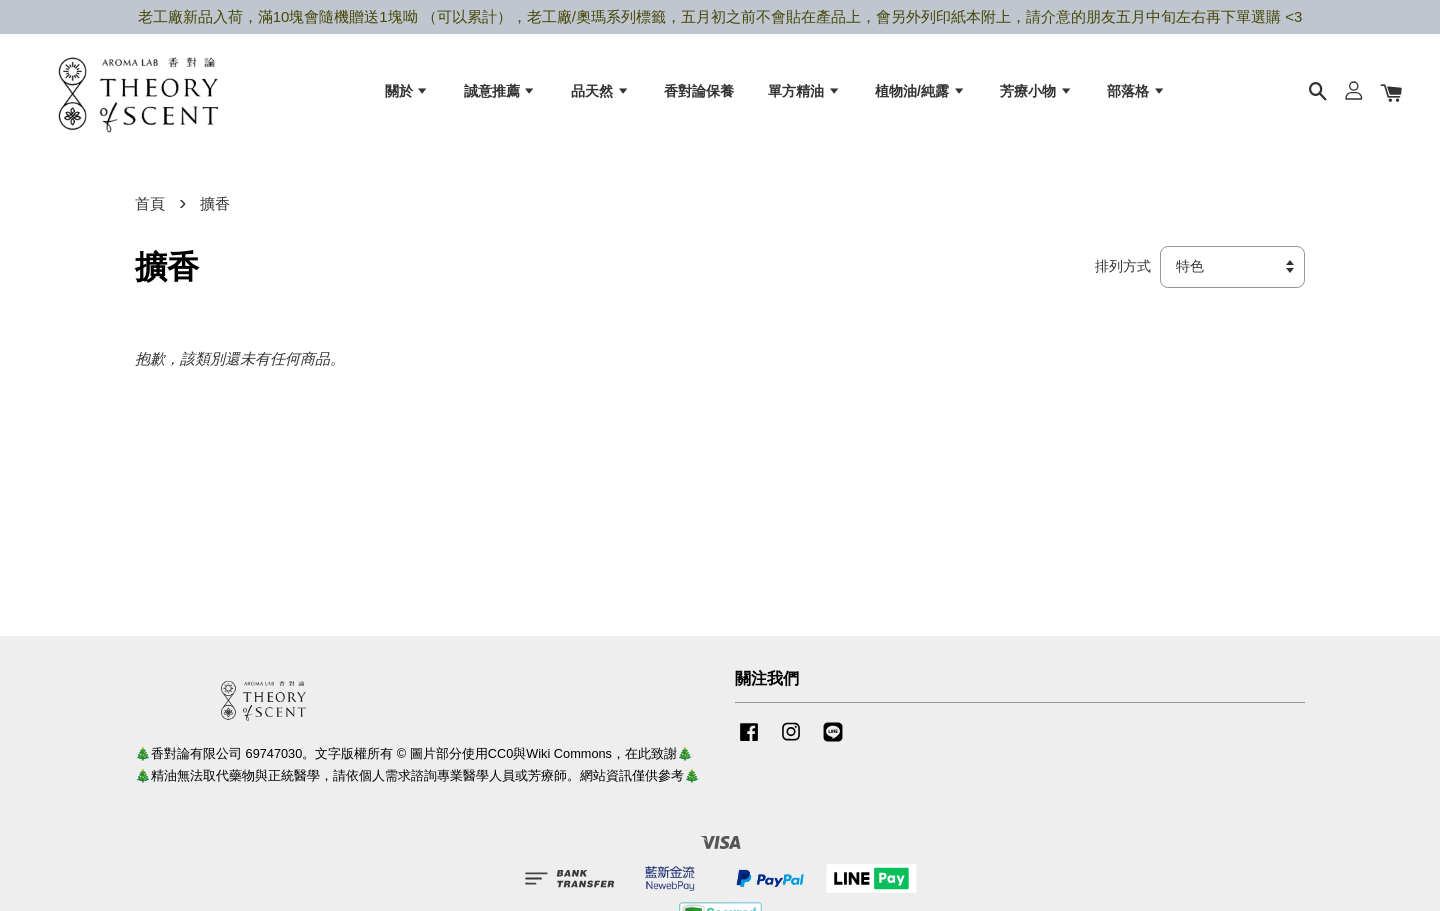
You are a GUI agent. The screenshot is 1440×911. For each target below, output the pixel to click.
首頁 (150, 203)
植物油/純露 (920, 91)
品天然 (600, 91)
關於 (407, 91)
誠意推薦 (500, 91)
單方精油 (804, 91)
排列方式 (1123, 267)
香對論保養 (699, 91)
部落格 (1136, 91)
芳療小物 (1036, 91)
